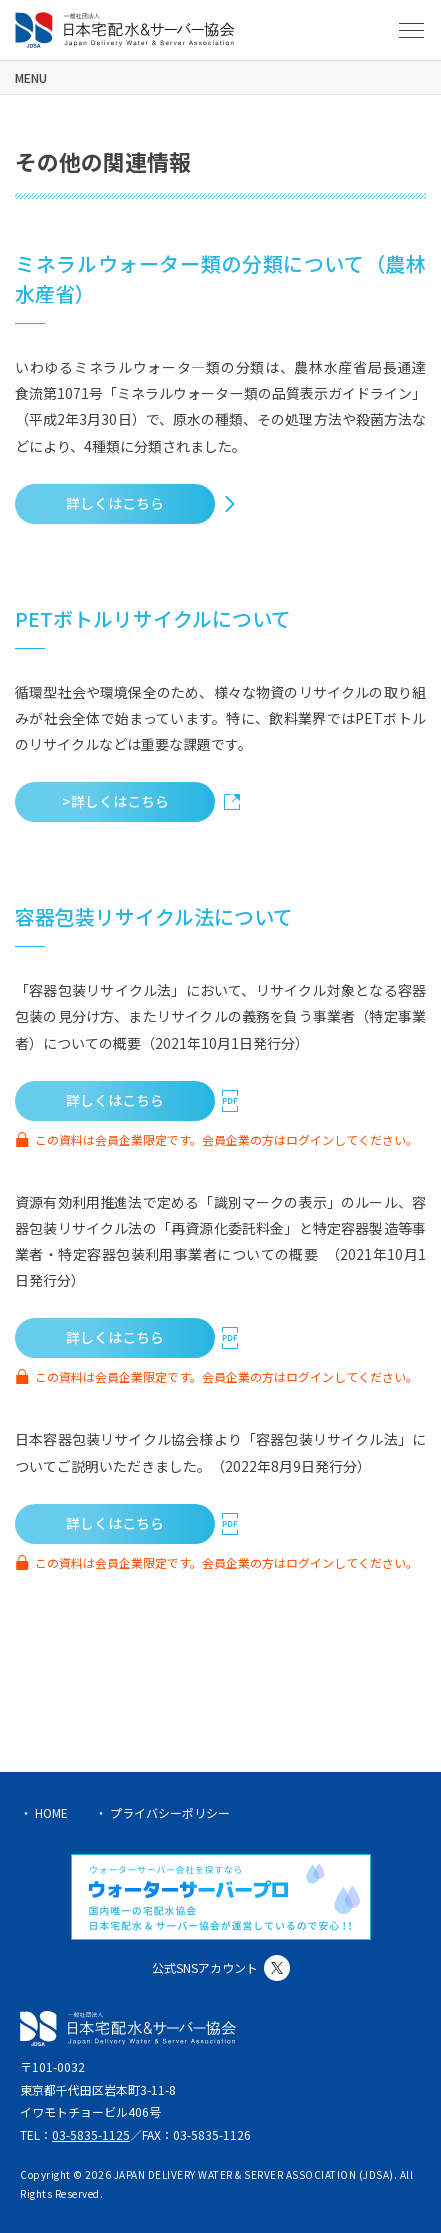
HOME (51, 1812)
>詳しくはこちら (115, 801)
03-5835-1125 (91, 2134)
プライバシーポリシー (170, 1812)
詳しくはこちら (115, 503)
